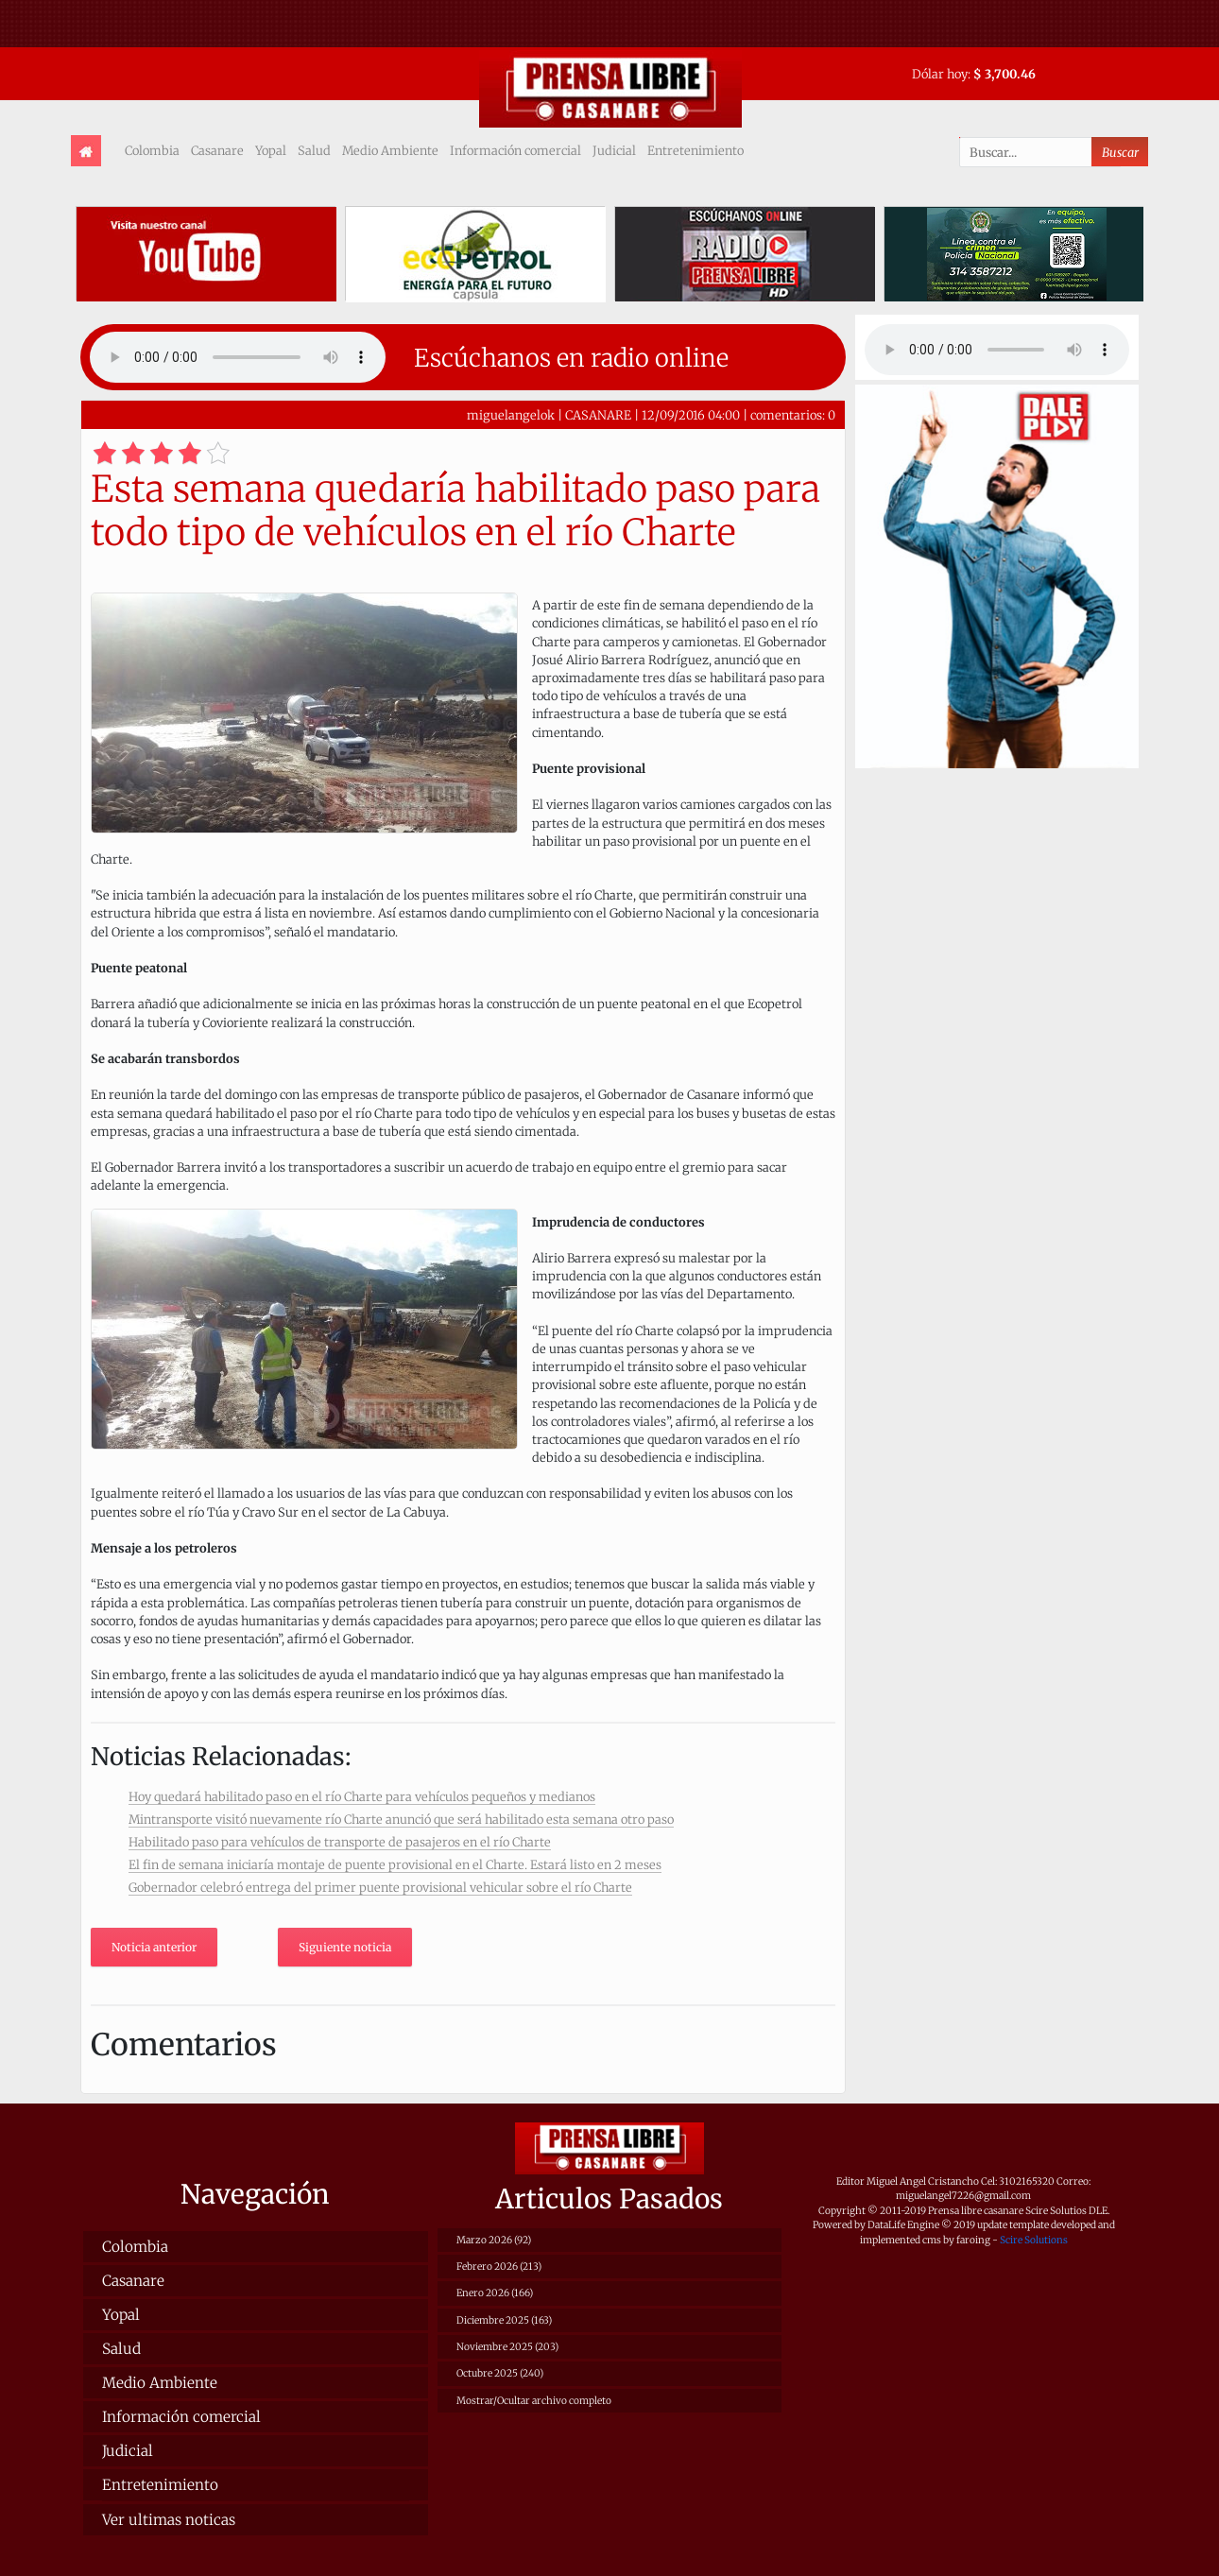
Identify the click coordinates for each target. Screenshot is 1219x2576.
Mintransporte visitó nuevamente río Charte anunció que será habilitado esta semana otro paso (401, 1819)
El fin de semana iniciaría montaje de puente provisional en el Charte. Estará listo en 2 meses (395, 1864)
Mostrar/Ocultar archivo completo (533, 2401)
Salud (314, 150)
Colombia (152, 150)
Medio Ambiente (390, 150)
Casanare (217, 150)
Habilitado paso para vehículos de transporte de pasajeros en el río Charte (340, 1841)
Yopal (270, 150)
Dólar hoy (940, 73)
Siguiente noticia (345, 1947)
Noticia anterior (154, 1947)
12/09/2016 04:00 (691, 414)
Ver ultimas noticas (168, 2520)
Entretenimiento (695, 150)
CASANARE (598, 414)
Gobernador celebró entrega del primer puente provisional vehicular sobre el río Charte (380, 1887)
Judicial (614, 150)
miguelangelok (511, 414)
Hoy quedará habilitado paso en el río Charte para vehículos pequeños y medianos (362, 1796)
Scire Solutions (1034, 2240)
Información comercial (515, 150)
